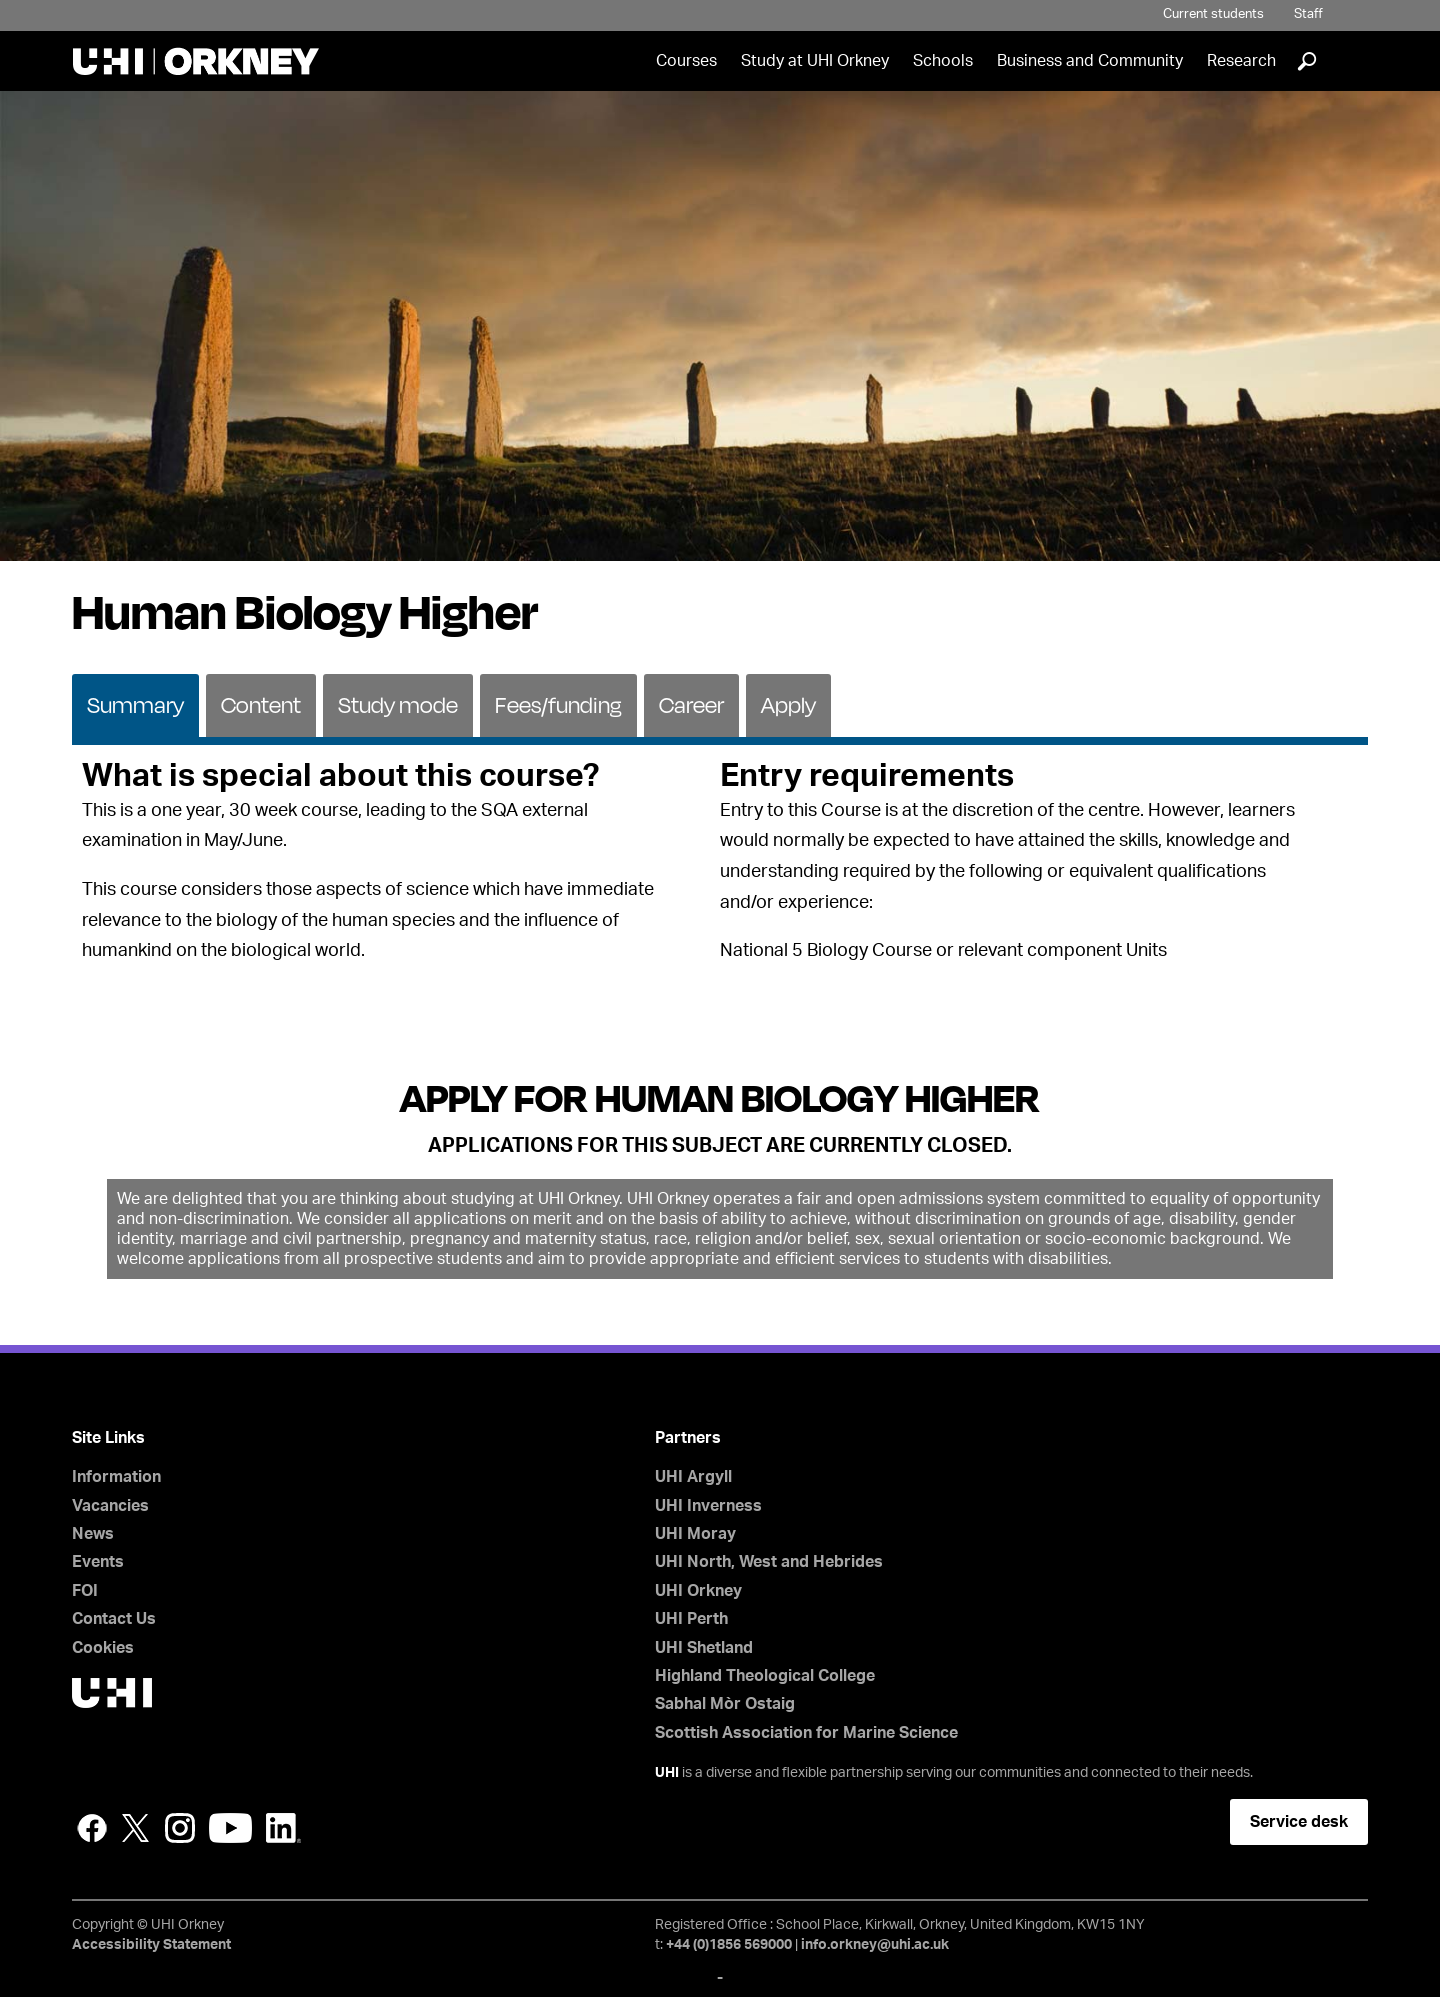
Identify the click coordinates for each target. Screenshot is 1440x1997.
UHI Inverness (708, 1506)
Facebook (92, 1828)
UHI (667, 1773)
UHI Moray (695, 1534)
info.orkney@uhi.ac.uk (875, 1945)
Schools (943, 61)
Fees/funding (558, 704)
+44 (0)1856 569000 (729, 1945)
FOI (85, 1591)
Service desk (1299, 1822)
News (93, 1534)
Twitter (136, 1828)
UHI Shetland (704, 1648)
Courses (686, 61)
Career (691, 704)
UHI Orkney (698, 1591)
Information (116, 1477)
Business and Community (1090, 61)
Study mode (398, 704)
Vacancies (110, 1506)
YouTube (230, 1828)
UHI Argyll (693, 1477)
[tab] (135, 704)
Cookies (103, 1648)
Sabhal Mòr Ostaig (725, 1704)
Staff (1308, 14)
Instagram (180, 1828)
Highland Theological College (765, 1676)
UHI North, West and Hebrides (769, 1562)
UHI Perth (691, 1619)
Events (98, 1562)
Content (261, 704)
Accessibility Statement (151, 1945)
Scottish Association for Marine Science (806, 1733)
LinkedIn (283, 1828)
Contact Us (114, 1619)
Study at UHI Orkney (815, 61)
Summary (135, 704)
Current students (1213, 14)
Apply (788, 704)
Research (1241, 61)
